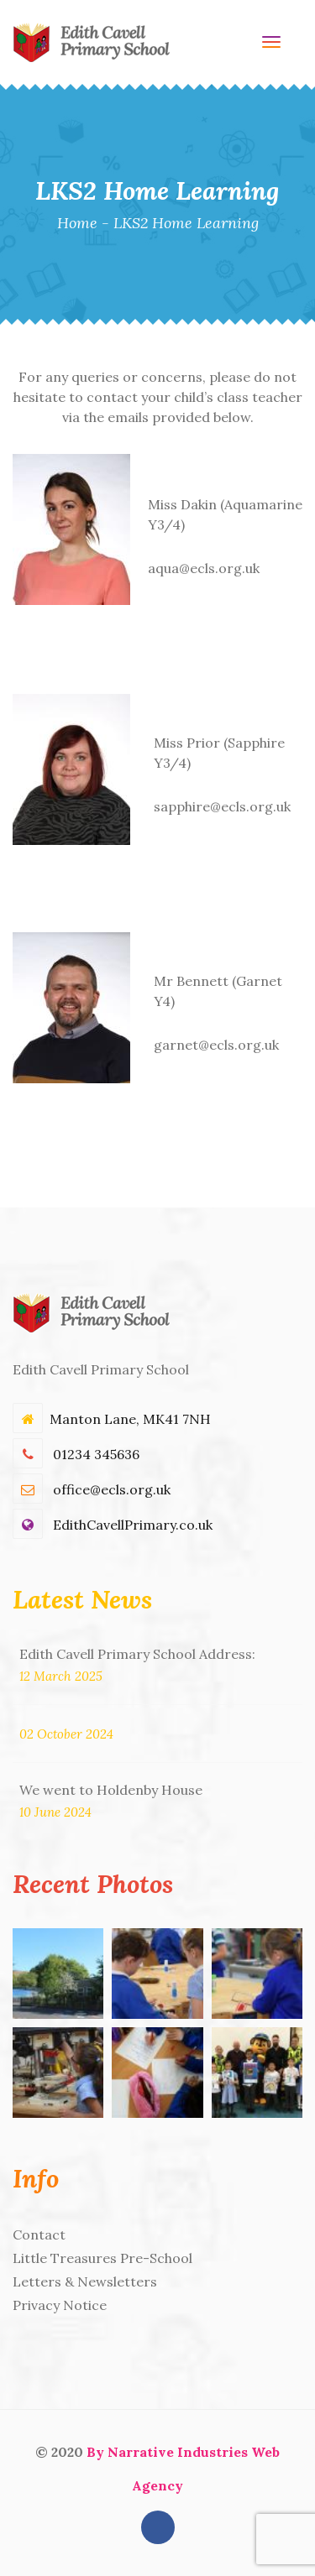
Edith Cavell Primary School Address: (137, 1653)
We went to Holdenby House (110, 1789)
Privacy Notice (60, 2305)
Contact (39, 2234)
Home (77, 222)
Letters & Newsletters (85, 2281)
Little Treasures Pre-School (102, 2258)
